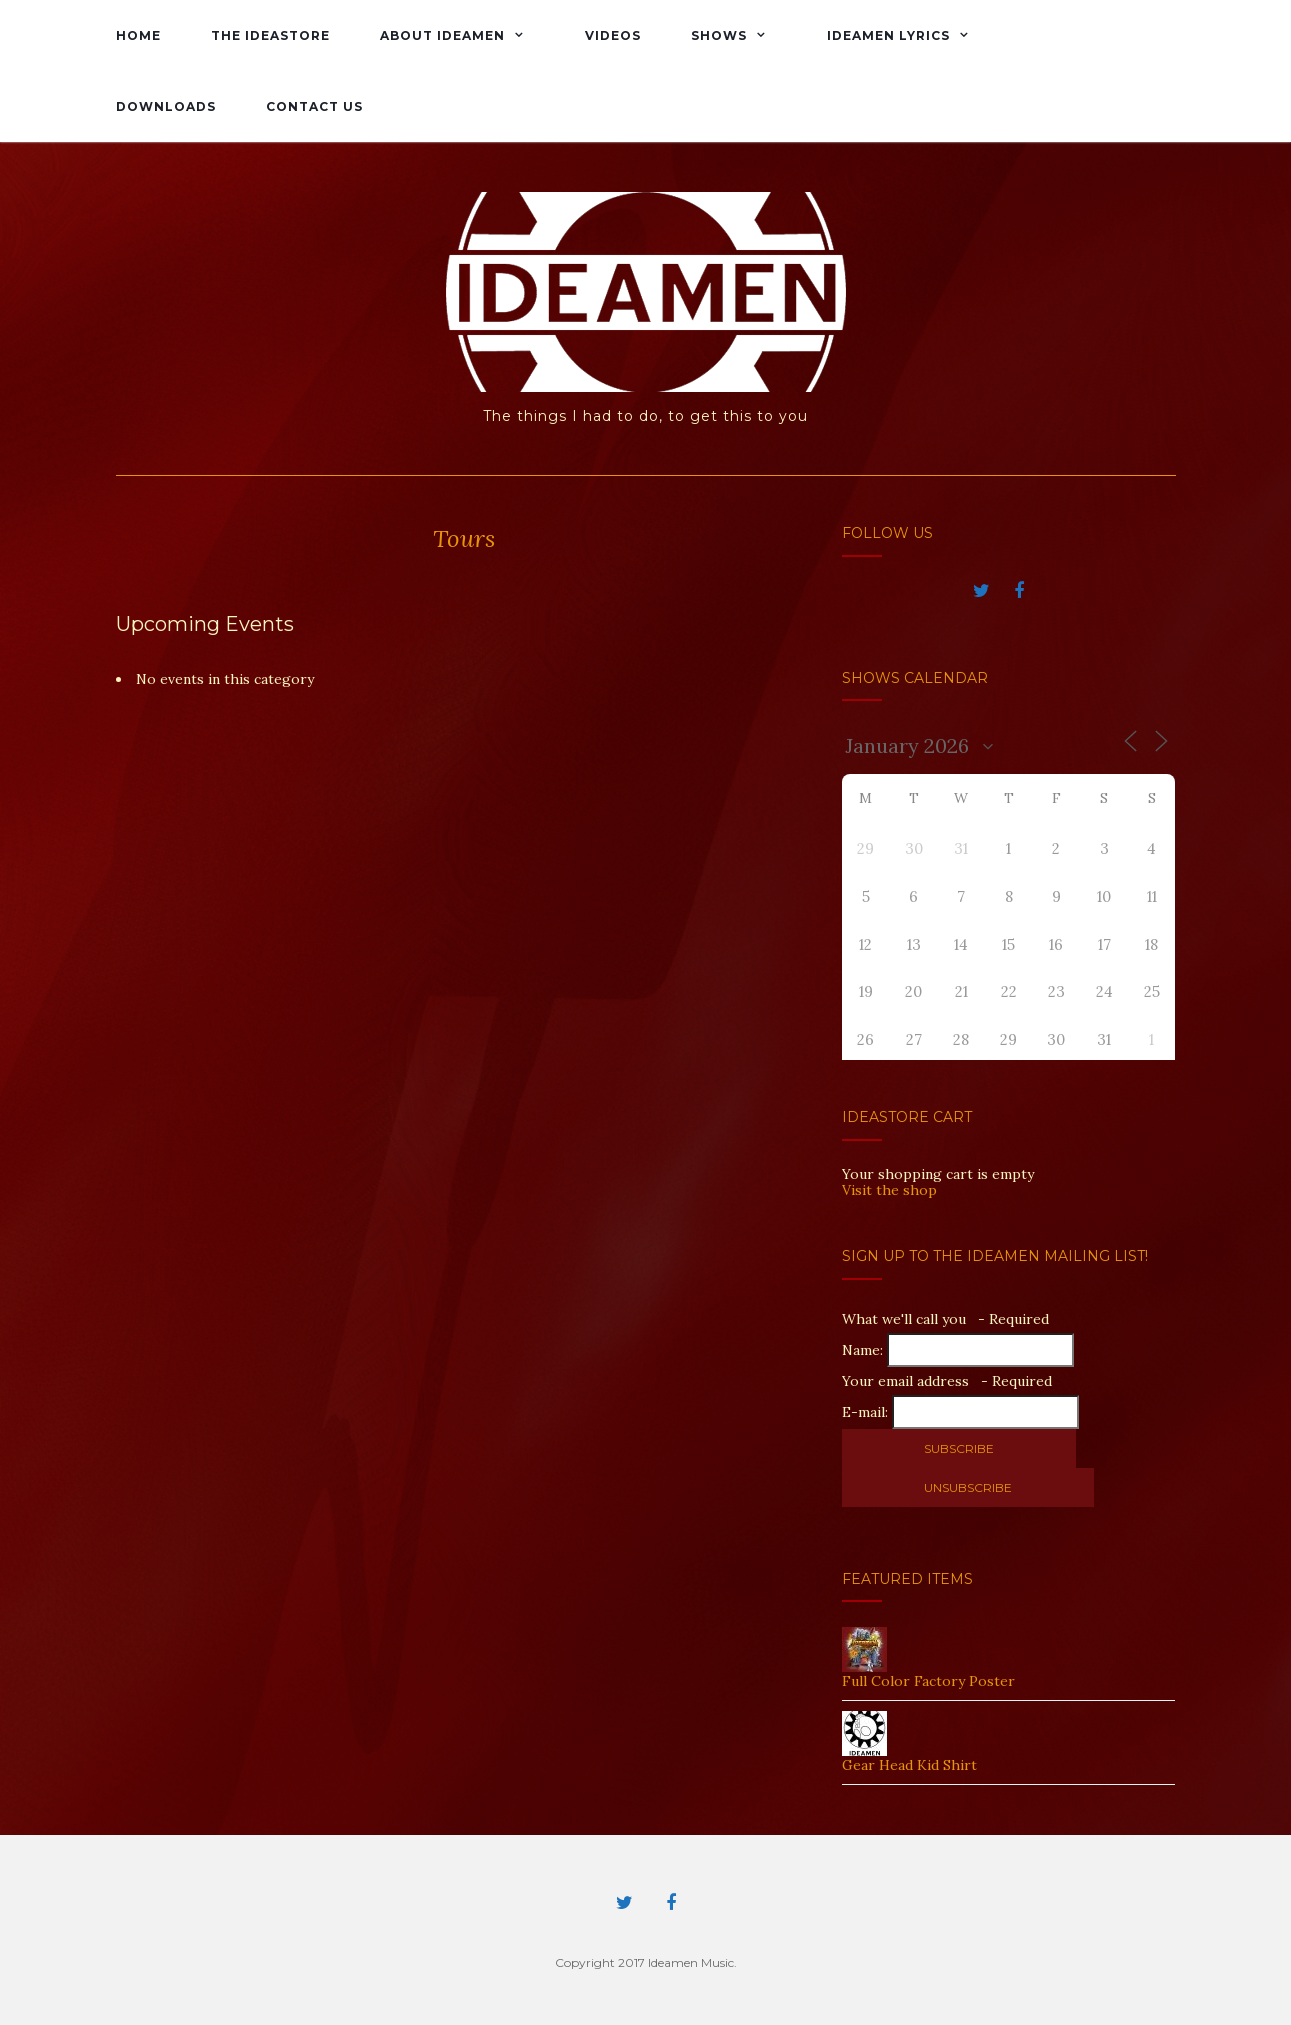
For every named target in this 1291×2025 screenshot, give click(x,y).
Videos (613, 35)
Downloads (166, 106)
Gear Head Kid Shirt (909, 1765)
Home (138, 35)
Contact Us (314, 106)
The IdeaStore (270, 35)
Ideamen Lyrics (888, 35)
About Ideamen (442, 35)
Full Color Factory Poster (928, 1681)
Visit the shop (889, 1190)
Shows (719, 35)
